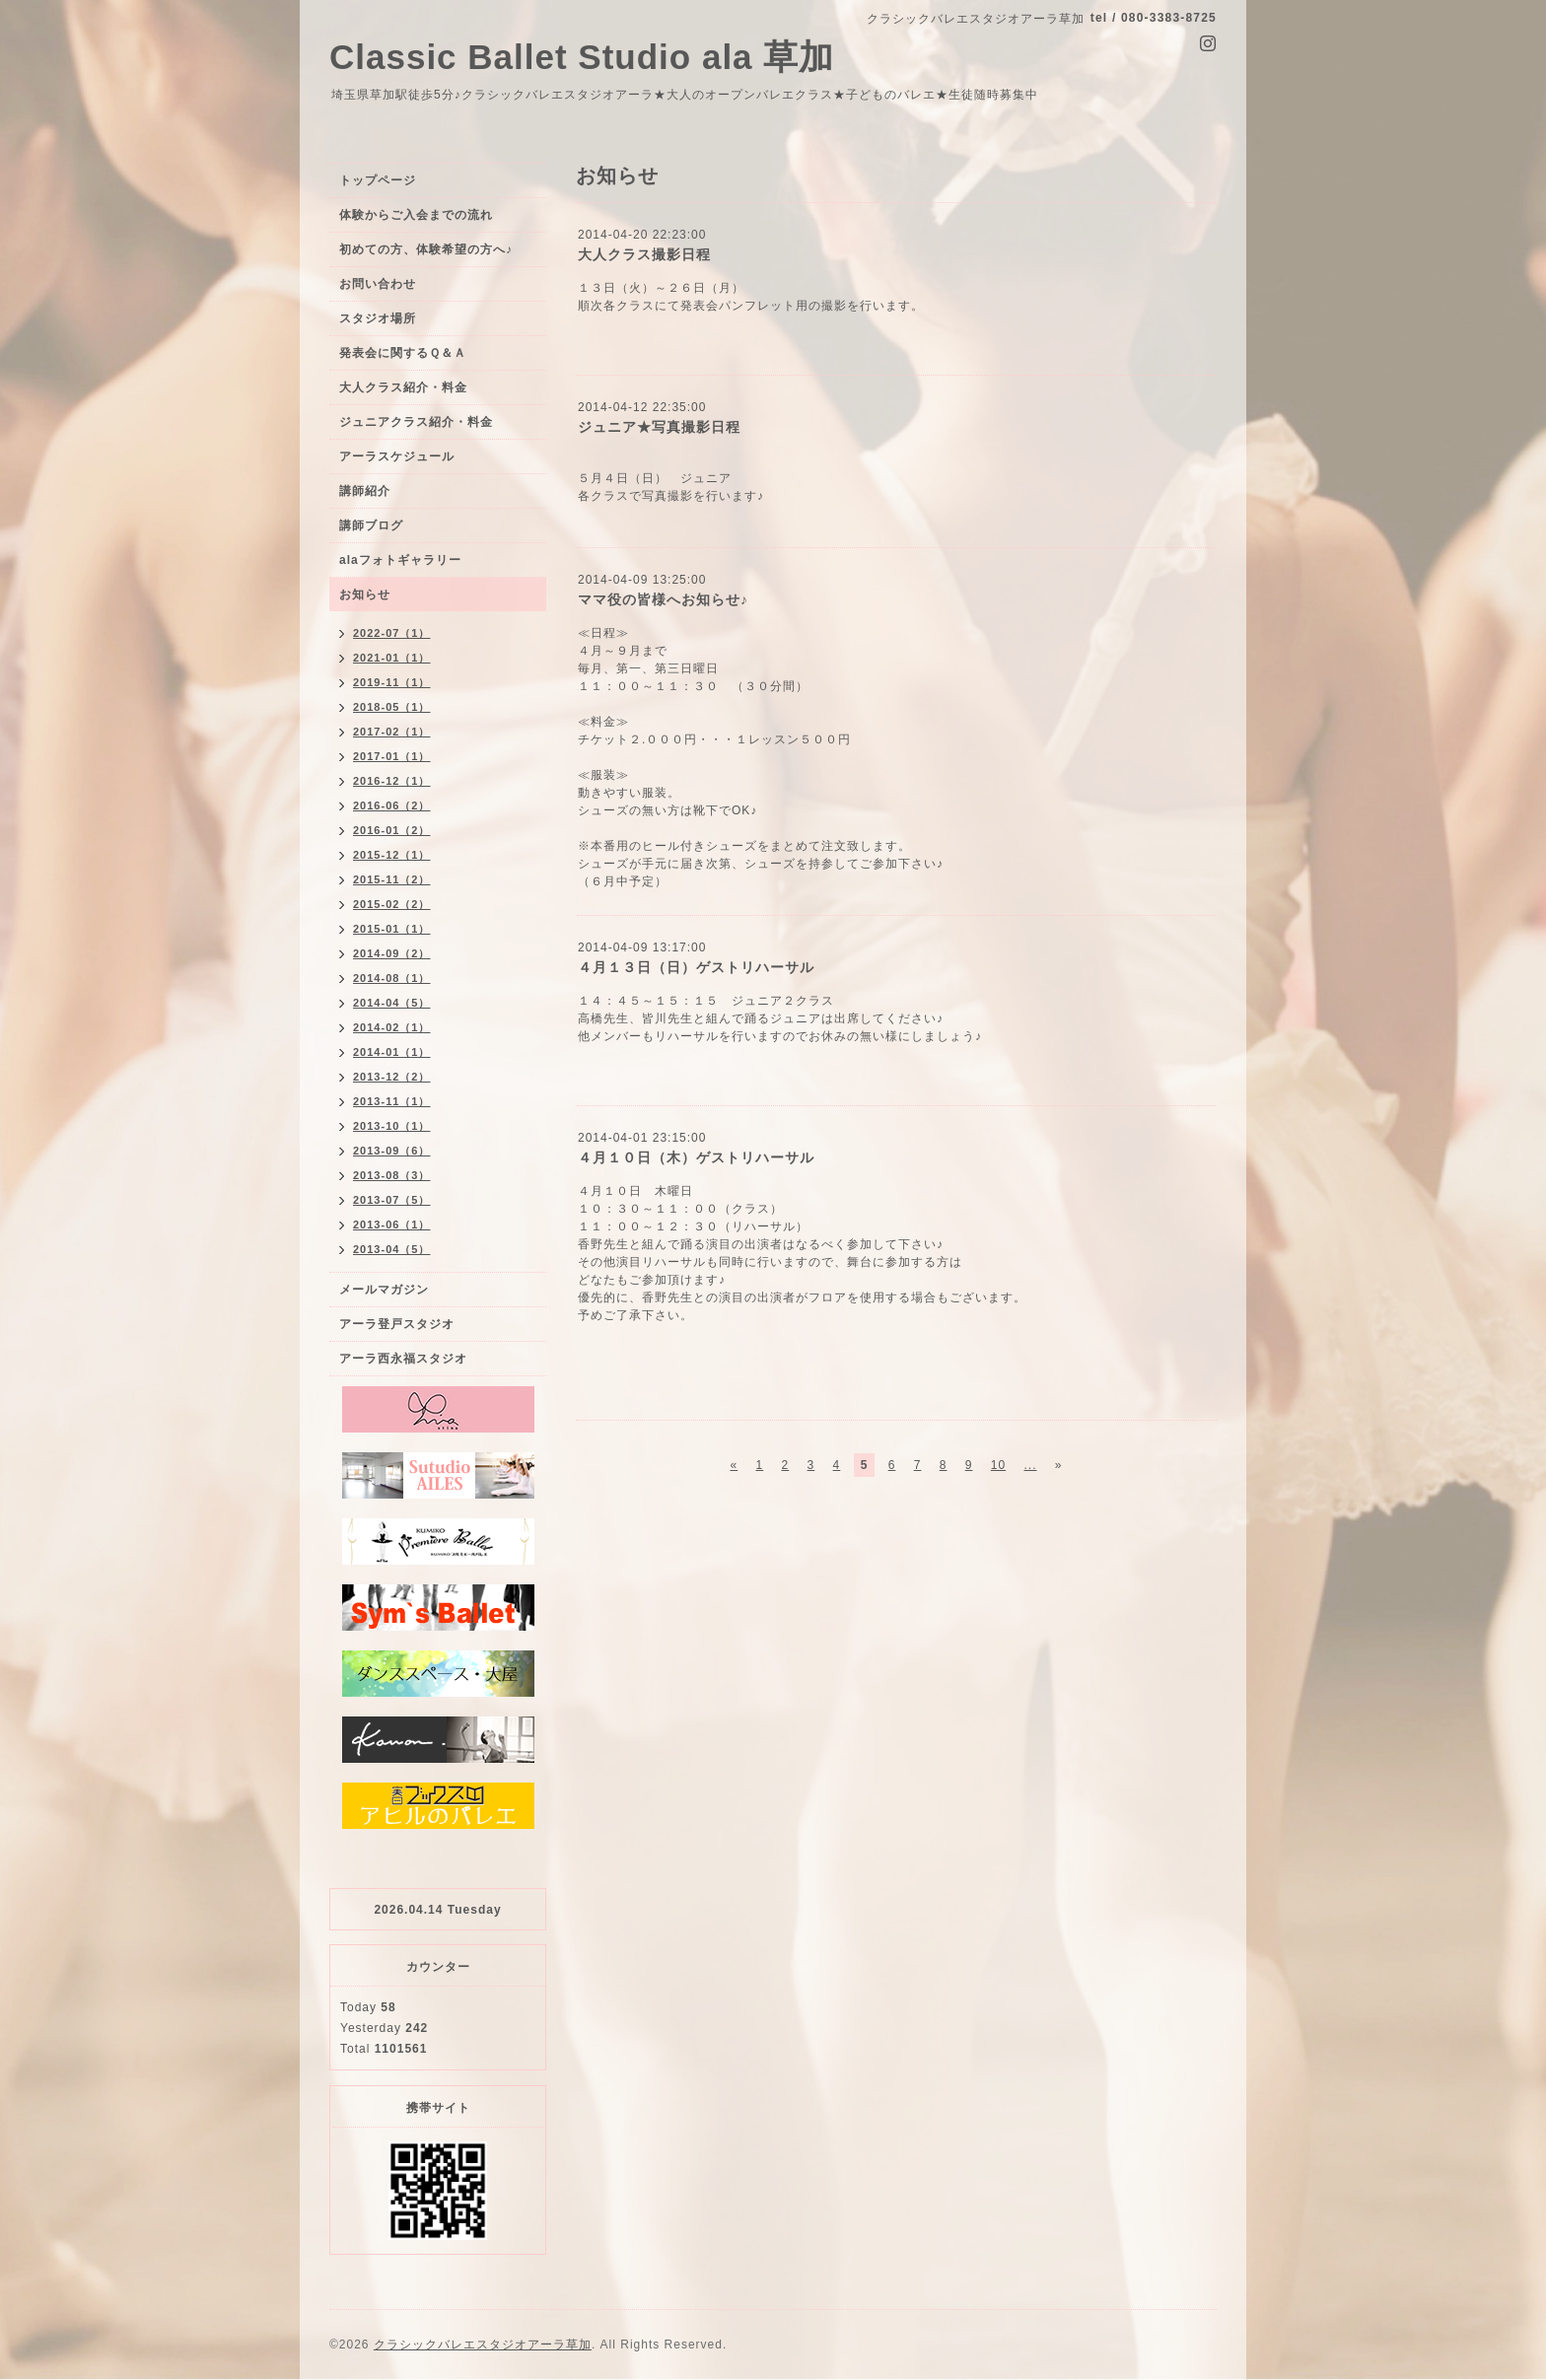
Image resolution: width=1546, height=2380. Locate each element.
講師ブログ (371, 525)
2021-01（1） (392, 658)
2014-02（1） (392, 1027)
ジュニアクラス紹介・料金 (416, 422)
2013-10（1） (392, 1126)
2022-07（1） (392, 633)
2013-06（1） (392, 1224)
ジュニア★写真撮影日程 (659, 427)
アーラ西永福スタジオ (403, 1358)
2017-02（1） (392, 731)
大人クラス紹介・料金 (403, 387)
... (1029, 1465)
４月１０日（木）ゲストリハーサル (696, 1157)
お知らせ (364, 594)
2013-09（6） (392, 1150)
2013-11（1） (392, 1101)
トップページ (377, 180)
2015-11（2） (392, 879)
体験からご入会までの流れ (416, 215)
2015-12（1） (392, 855)
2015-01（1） (392, 929)
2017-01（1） (392, 756)
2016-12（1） (392, 781)
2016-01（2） (392, 830)
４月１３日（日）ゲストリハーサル (696, 967)
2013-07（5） (392, 1200)
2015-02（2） (392, 904)
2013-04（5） (392, 1249)
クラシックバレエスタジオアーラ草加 (483, 2344)
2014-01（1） (392, 1052)
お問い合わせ (377, 284)
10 (998, 1465)
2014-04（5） (392, 1003)
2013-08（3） (392, 1175)
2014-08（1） (392, 978)
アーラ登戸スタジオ (397, 1324)
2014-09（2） (392, 953)
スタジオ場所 (377, 318)
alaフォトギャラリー (400, 560)
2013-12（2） (392, 1077)
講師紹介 (364, 491)
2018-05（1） (392, 707)
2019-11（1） (392, 682)
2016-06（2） (392, 805)
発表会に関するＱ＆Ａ (402, 353)
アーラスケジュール (397, 456)
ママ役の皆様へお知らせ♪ (663, 599)
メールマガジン (384, 1289)
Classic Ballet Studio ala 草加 (581, 56)
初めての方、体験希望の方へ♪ (426, 249)
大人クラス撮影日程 (644, 254)
